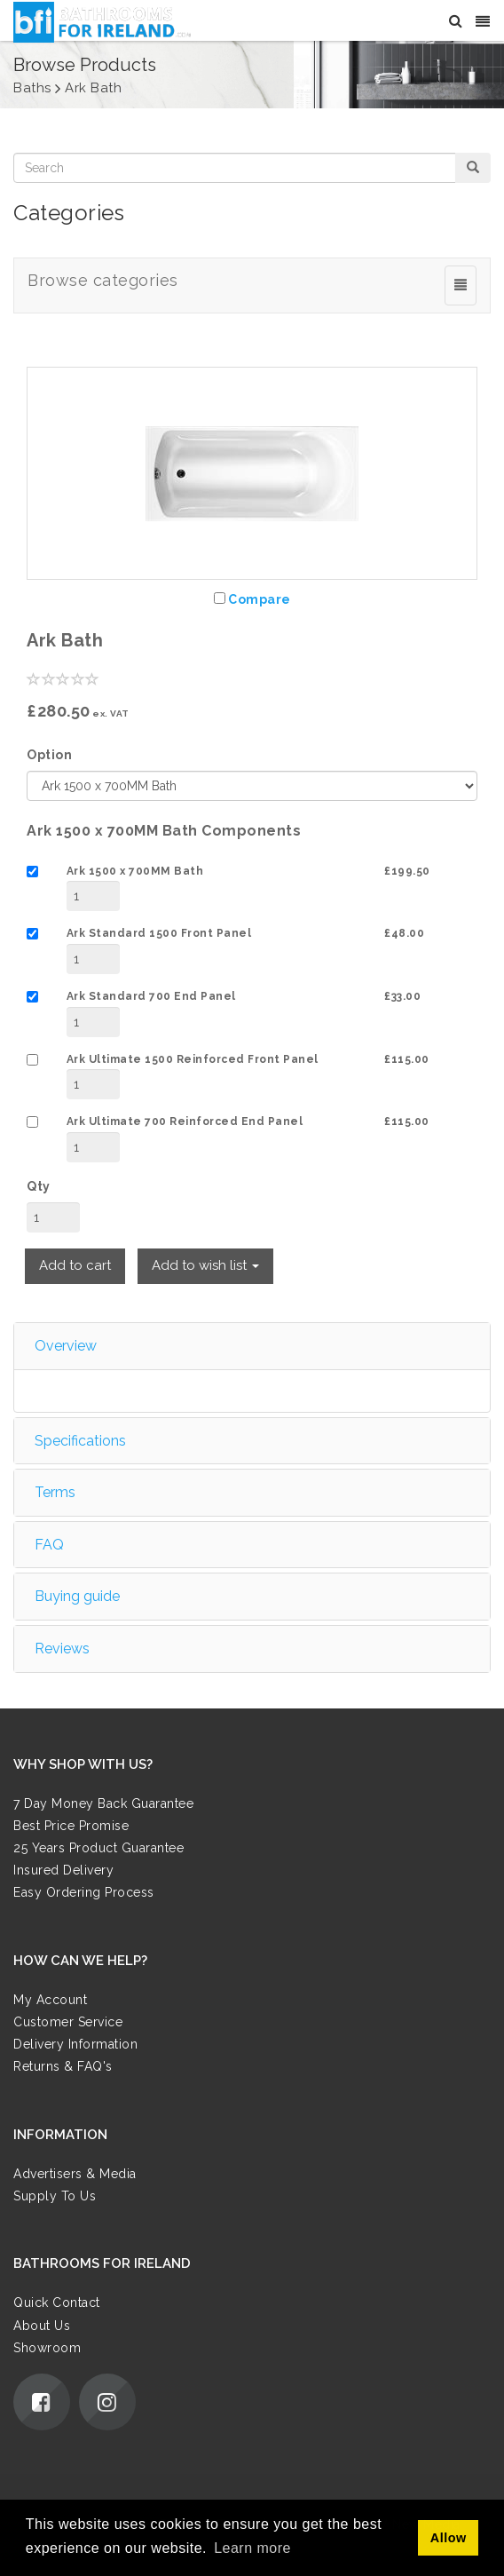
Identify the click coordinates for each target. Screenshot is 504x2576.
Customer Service (67, 2022)
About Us (41, 2325)
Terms (55, 1492)
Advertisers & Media (75, 2174)
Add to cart (75, 1265)
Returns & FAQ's (63, 2066)
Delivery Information (75, 2044)
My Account (50, 2000)
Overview (66, 1345)
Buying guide (77, 1596)
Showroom (47, 2348)
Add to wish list (205, 1265)
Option (49, 755)
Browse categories (103, 280)
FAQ (49, 1544)
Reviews (62, 1648)
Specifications (80, 1440)
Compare (259, 599)
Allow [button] (448, 2538)
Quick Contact (56, 2302)
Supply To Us (54, 2196)
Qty (39, 1186)
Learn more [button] (252, 2548)
